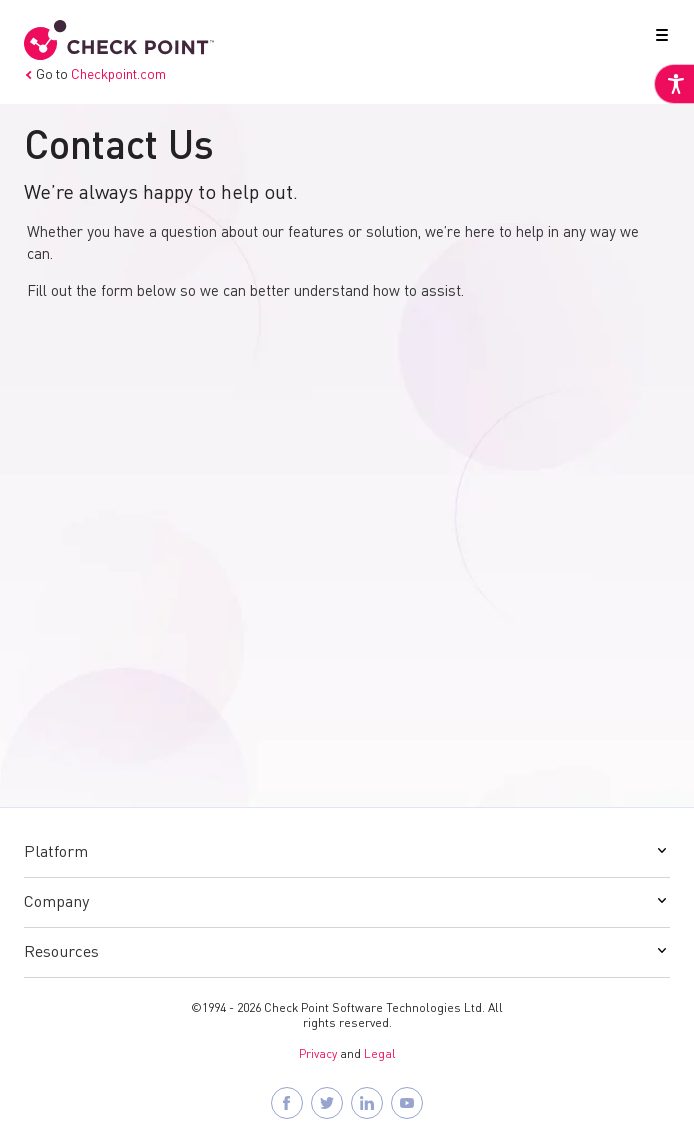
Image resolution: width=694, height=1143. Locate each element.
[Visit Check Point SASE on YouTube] (407, 1103)
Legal (380, 1055)
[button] (658, 39)
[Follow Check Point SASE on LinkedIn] (367, 1103)
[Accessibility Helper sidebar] (674, 84)
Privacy (318, 1055)
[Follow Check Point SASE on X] (327, 1103)
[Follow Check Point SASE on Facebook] (287, 1103)
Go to (95, 75)
